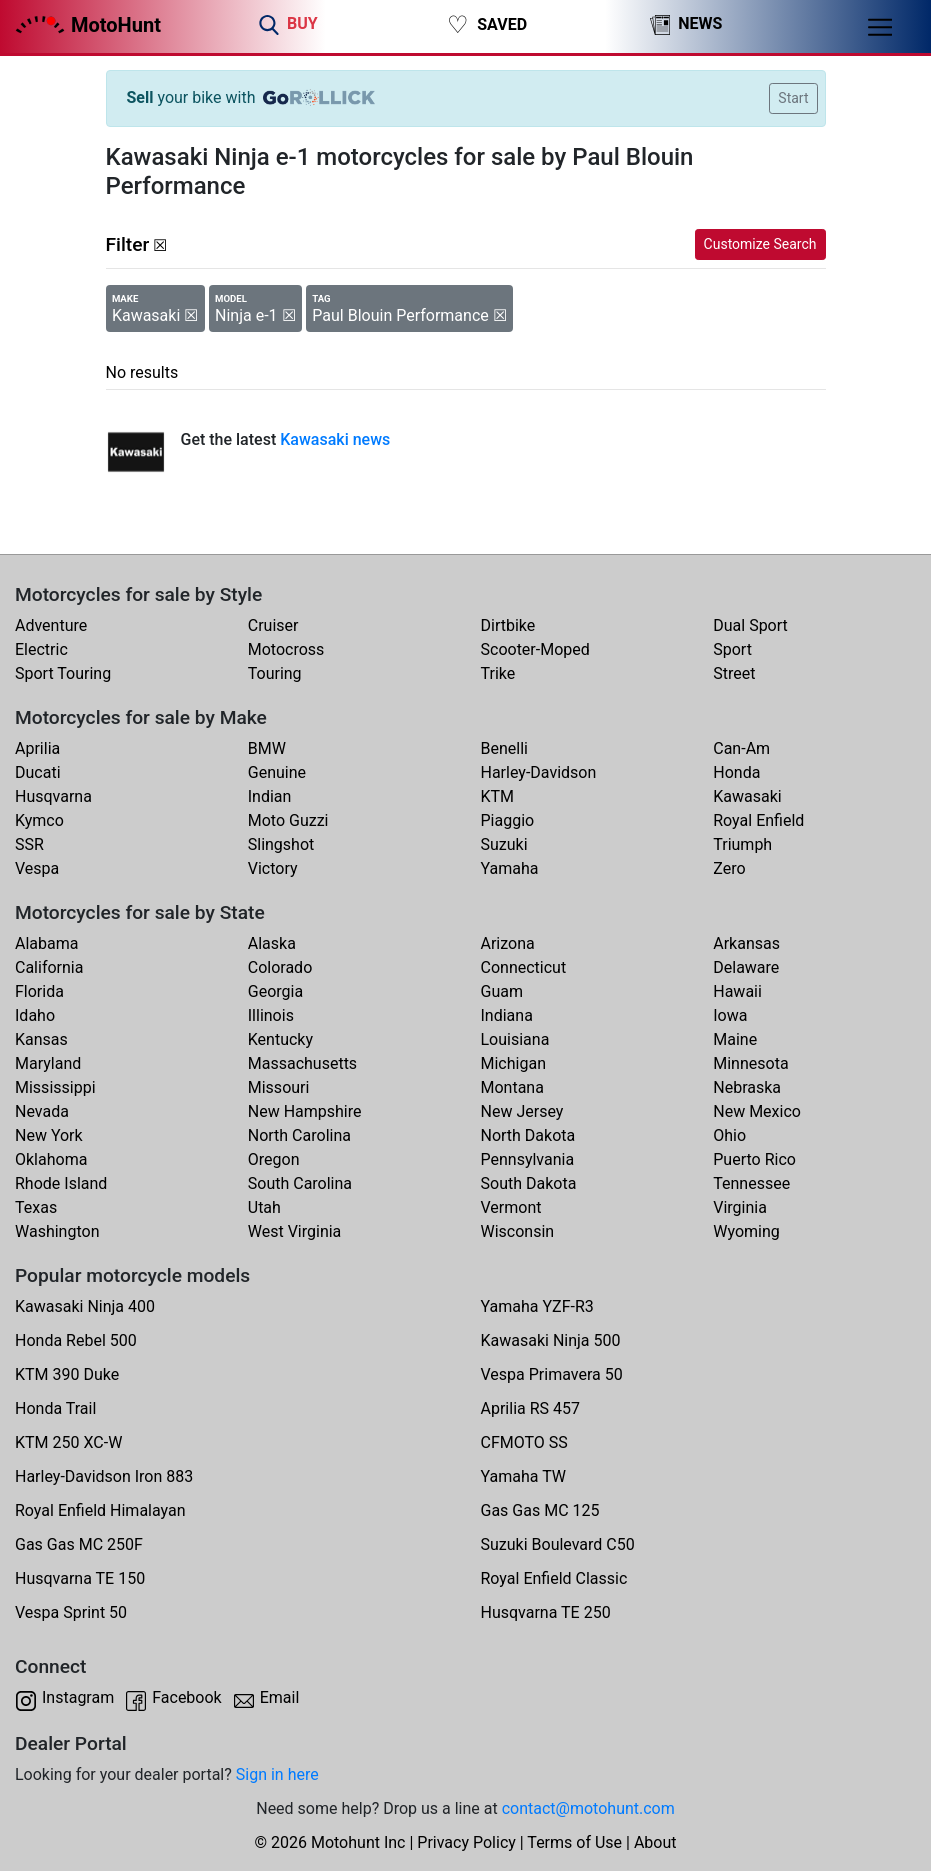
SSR (29, 844)
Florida (39, 991)
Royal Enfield (758, 820)
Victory (273, 868)
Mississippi (55, 1087)
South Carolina (300, 1183)
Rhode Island (61, 1183)
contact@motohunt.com (588, 1808)
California (49, 967)
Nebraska (747, 1087)
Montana (512, 1087)
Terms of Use (574, 1842)
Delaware (746, 967)
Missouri (279, 1087)
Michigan (513, 1063)
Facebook (186, 1697)
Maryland (48, 1063)
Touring (275, 673)
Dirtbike (508, 625)
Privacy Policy (466, 1842)
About (655, 1842)
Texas (36, 1207)
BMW (267, 748)
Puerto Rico (754, 1159)
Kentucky (280, 1039)
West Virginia (295, 1231)
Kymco (39, 820)
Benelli (504, 748)
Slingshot (281, 844)
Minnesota (750, 1063)
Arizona (508, 943)
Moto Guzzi (288, 820)
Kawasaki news (335, 439)
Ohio (729, 1135)
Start (793, 98)
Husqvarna (53, 796)
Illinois (271, 1015)
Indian (270, 796)
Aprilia (37, 748)
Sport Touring (63, 673)
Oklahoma (51, 1159)
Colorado (280, 967)
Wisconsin (518, 1231)
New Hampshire (305, 1111)
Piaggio (508, 820)
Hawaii (737, 991)
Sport (732, 649)
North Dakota (528, 1135)
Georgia (275, 991)
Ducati (38, 772)
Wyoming (746, 1231)
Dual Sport (750, 625)
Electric (41, 649)
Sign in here (277, 1774)
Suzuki (504, 844)
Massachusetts (302, 1063)
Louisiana (515, 1039)
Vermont (511, 1207)
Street (734, 673)
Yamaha (510, 868)
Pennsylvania (528, 1159)
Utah (264, 1207)
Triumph (742, 844)
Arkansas (746, 943)
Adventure (51, 625)
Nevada (42, 1111)
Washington (57, 1231)
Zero (729, 868)
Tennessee (751, 1183)
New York (49, 1135)
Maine (735, 1039)
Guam (502, 991)
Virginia (740, 1207)
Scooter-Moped (535, 649)
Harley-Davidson (539, 772)
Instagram (78, 1697)
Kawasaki (747, 796)
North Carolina (299, 1135)
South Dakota (529, 1183)
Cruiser (273, 625)
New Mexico (757, 1111)
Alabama (46, 943)
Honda (736, 772)
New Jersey (522, 1111)
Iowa (730, 1015)
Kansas (41, 1039)
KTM (498, 796)
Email (280, 1697)
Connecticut (524, 967)
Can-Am (741, 748)
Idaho (35, 1015)
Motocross (286, 649)
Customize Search (760, 244)
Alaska (272, 943)
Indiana (507, 1015)
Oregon (274, 1159)
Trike (498, 673)
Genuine (277, 772)
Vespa (37, 868)
